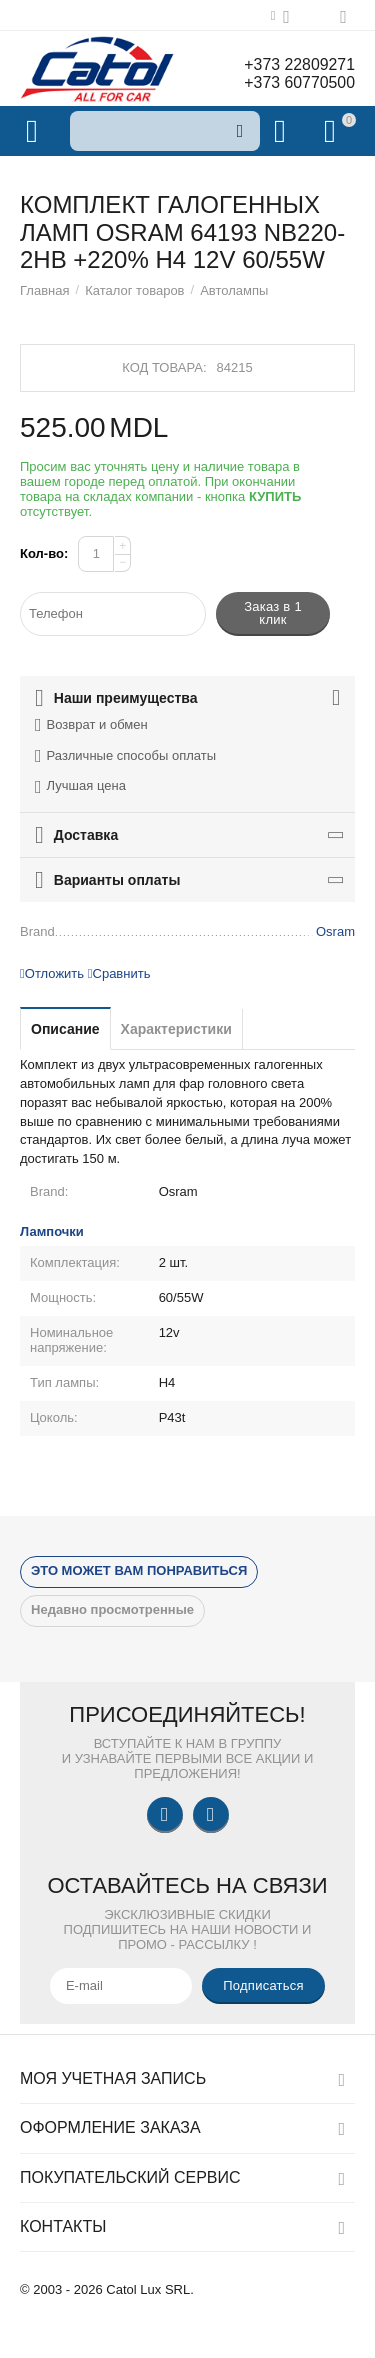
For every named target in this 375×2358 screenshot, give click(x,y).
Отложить (52, 973)
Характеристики (176, 1029)
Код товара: (164, 367)
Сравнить (119, 973)
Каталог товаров (134, 290)
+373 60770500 (299, 82)
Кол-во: (44, 553)
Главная (45, 290)
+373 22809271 (299, 64)
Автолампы (234, 290)
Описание (65, 1029)
